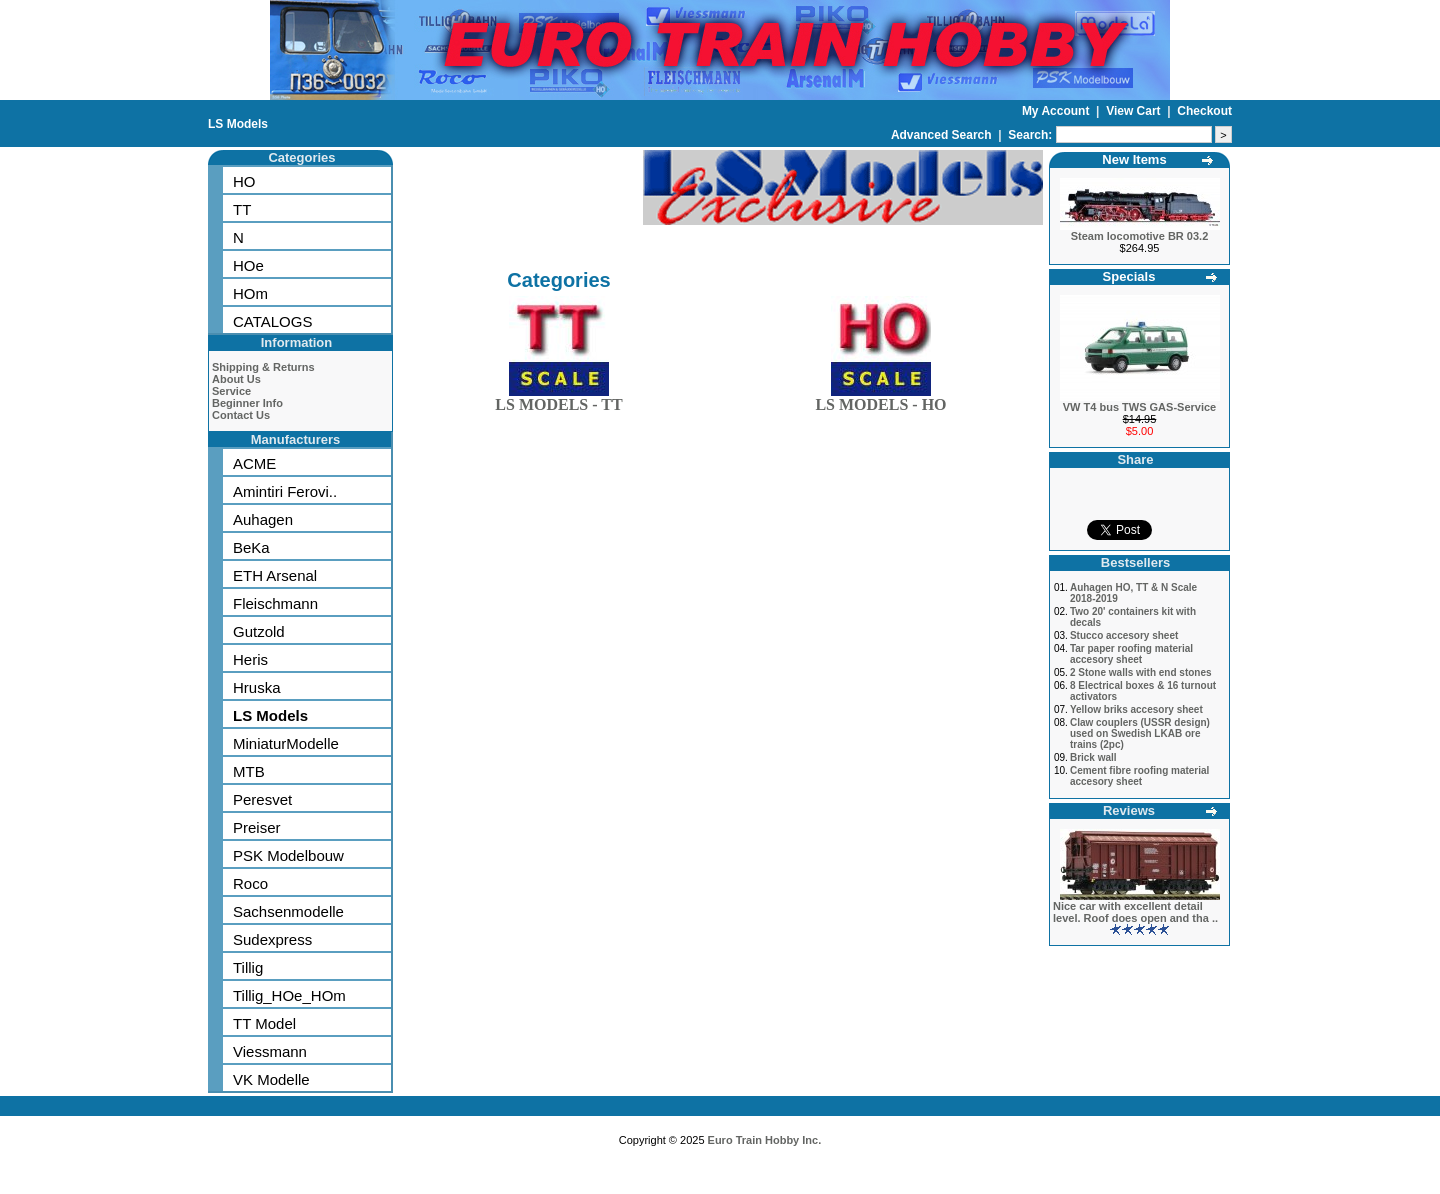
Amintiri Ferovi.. (285, 491)
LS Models (238, 124)
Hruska (257, 687)
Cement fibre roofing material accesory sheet (1139, 776)
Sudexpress (272, 939)
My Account (1057, 111)
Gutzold (259, 631)
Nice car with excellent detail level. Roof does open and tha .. (1135, 912)
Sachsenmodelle (288, 911)
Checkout (1204, 111)
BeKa (251, 547)
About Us (236, 379)
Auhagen (263, 519)
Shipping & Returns (263, 367)
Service (231, 391)
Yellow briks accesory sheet (1136, 709)
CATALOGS (272, 321)
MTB (249, 771)
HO (244, 181)
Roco (250, 883)
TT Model (264, 1023)
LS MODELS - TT (558, 400)
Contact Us (241, 415)
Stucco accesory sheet (1124, 635)
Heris (250, 659)
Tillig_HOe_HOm (289, 995)
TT (242, 209)
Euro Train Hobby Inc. (765, 1140)
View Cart (1135, 111)
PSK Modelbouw (288, 855)
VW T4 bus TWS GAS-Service (1139, 407)
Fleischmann (275, 603)
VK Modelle (271, 1079)
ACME (254, 463)
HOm (250, 293)
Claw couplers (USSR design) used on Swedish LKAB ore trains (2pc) (1140, 733)
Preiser (257, 827)
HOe (248, 265)
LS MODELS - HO (880, 400)
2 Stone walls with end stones (1141, 672)
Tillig (248, 967)
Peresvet (262, 799)
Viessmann (270, 1051)
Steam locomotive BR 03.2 (1140, 236)
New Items (1134, 159)
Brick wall (1093, 757)
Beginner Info (247, 403)
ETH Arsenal (275, 575)
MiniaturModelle (286, 743)
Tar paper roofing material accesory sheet (1131, 654)
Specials (1129, 276)
